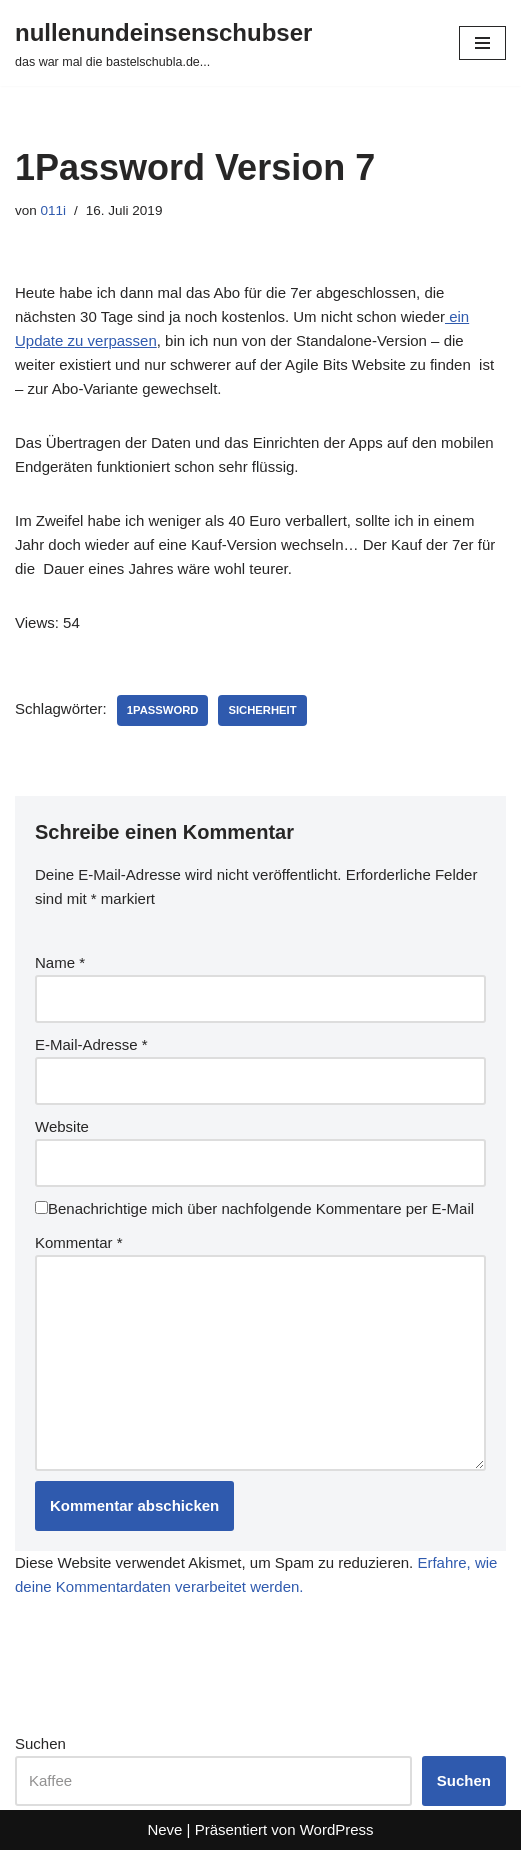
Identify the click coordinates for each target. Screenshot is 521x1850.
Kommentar (79, 1242)
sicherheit (262, 710)
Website (62, 1126)
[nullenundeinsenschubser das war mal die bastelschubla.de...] (163, 43)
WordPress (337, 1829)
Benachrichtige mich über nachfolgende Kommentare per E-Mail (254, 1208)
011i (54, 210)
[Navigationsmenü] (482, 43)
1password (163, 710)
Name (60, 962)
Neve (164, 1829)
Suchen (40, 1743)
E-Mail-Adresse (91, 1044)
